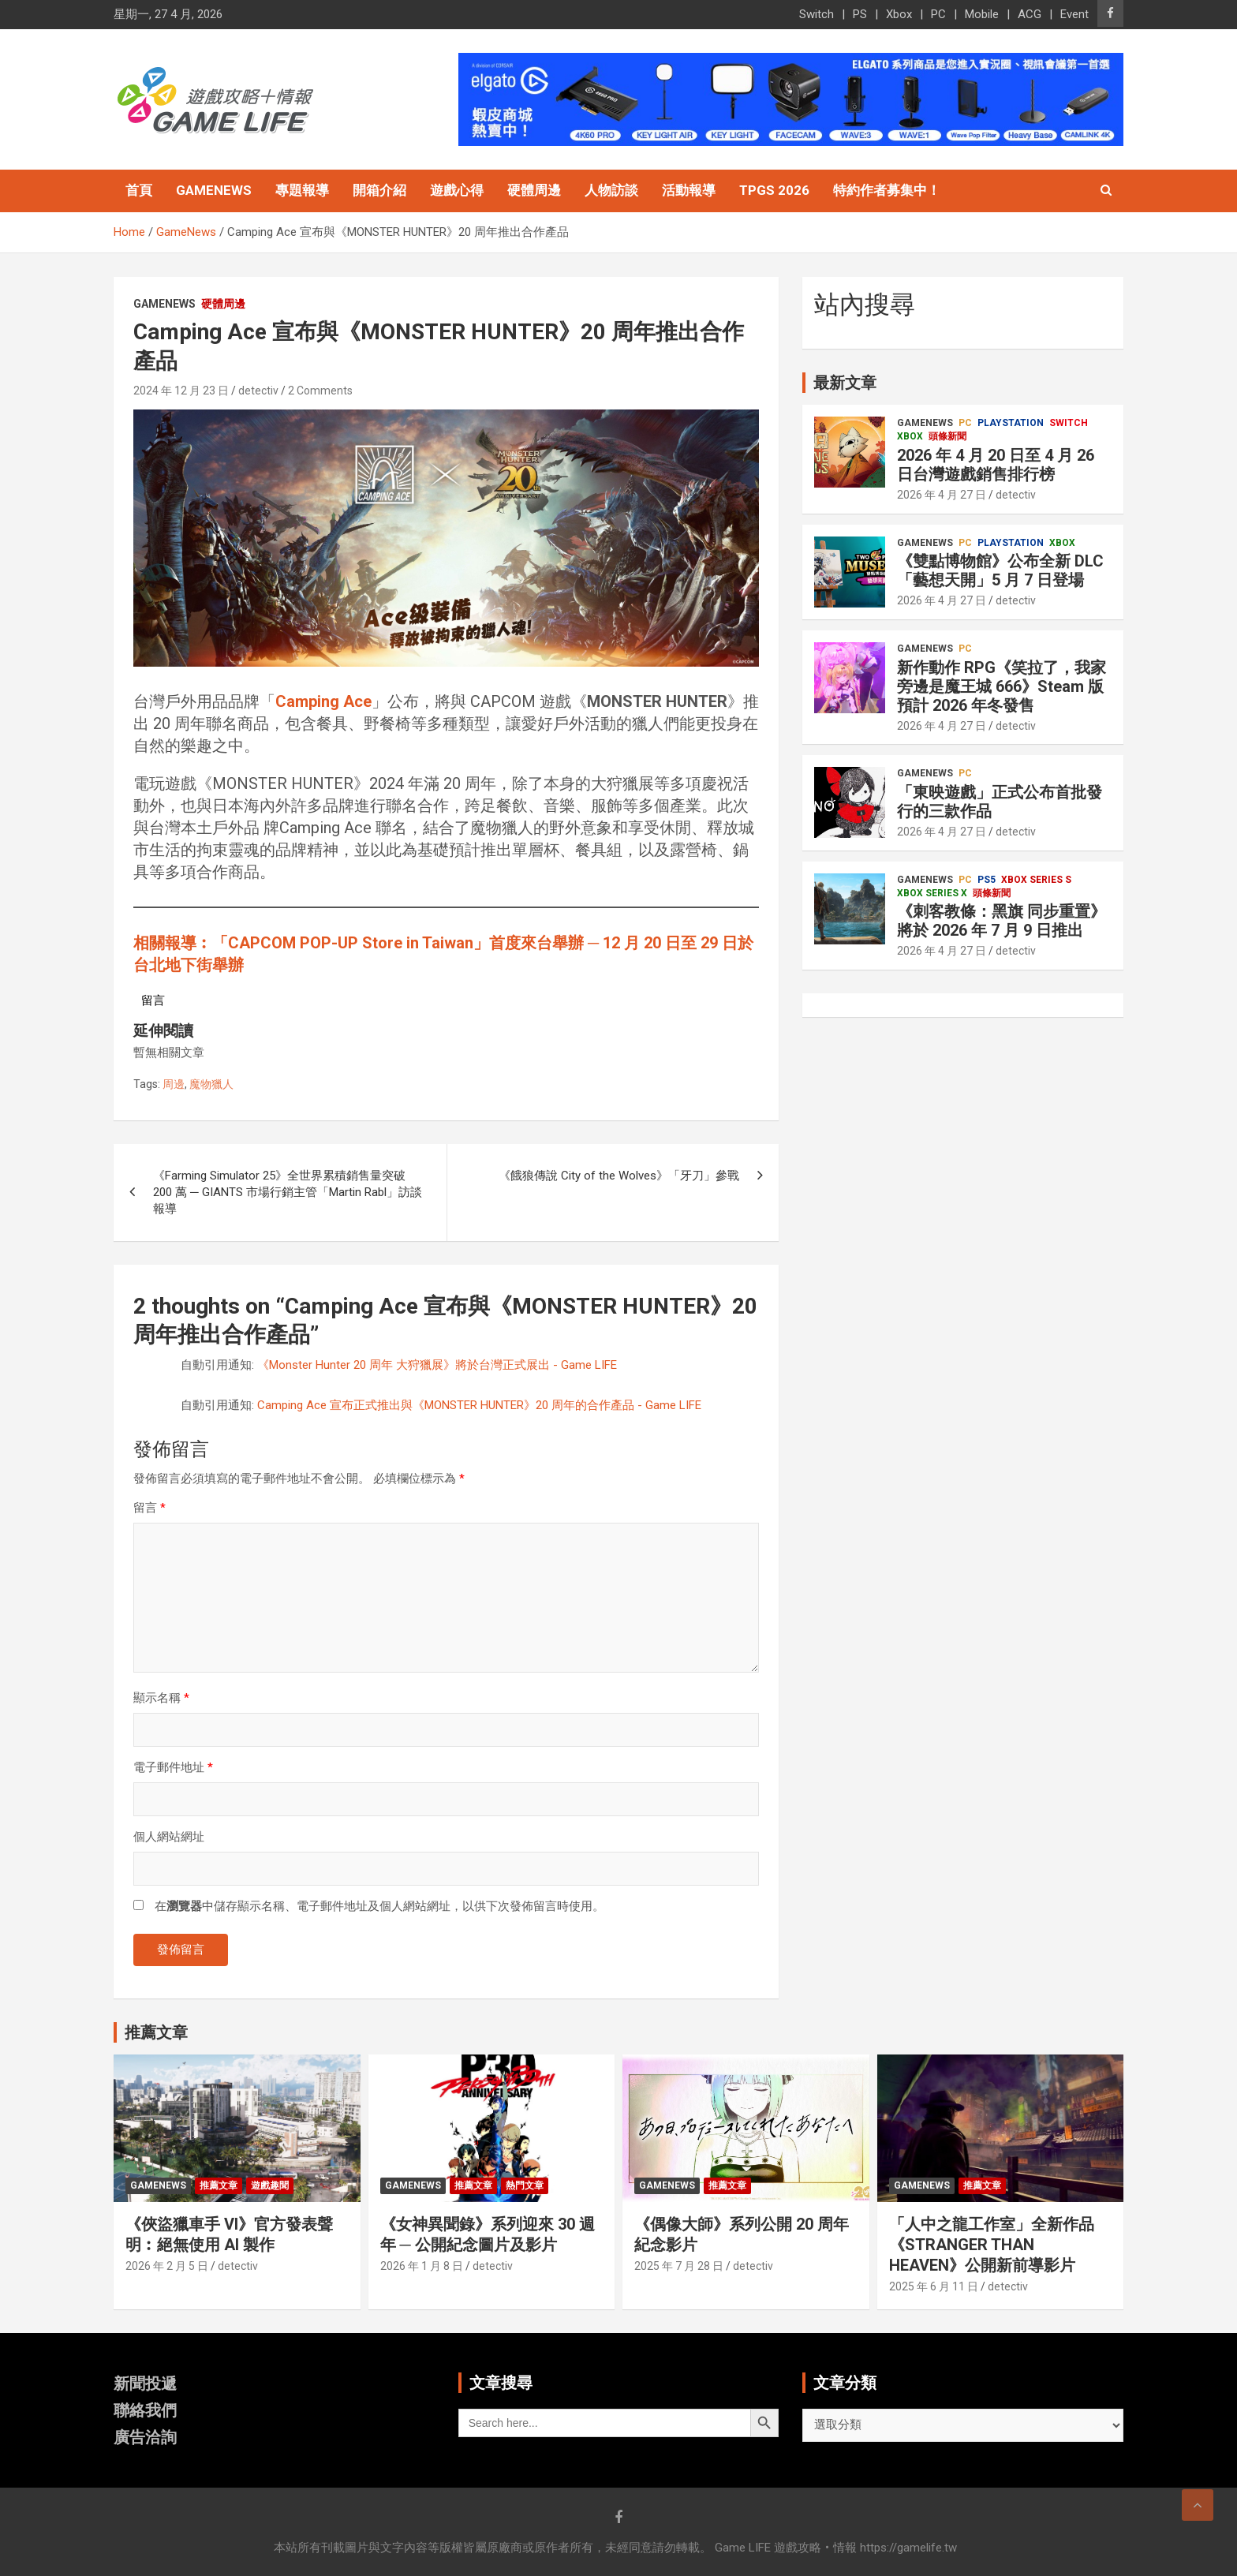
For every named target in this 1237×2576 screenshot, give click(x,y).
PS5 (986, 879)
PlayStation (1010, 422)
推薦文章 (218, 2185)
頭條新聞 (947, 436)
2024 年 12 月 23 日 (181, 390)
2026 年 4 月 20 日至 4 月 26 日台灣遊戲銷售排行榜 (995, 465)
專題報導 (302, 190)
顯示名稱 (161, 1698)
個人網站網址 (168, 1837)
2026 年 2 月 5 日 (166, 2266)
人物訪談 (611, 190)
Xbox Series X (932, 893)
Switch (816, 14)
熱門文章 (525, 2185)
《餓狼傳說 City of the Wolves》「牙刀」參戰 (619, 1175)
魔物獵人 (211, 1084)
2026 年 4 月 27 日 (941, 494)
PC (938, 14)
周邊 (174, 1084)
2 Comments (320, 390)
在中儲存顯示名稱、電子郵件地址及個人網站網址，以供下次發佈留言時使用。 (379, 1906)
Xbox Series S (1036, 879)
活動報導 (689, 190)
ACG (1029, 14)
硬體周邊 (534, 190)
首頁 (138, 190)
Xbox (899, 14)
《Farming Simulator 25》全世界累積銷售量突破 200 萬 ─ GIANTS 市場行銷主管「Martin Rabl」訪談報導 (287, 1192)
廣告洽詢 (145, 2437)
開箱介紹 (379, 190)
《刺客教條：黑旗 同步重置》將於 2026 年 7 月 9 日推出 (1001, 921)
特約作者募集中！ (886, 190)
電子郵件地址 (173, 1767)
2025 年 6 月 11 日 (933, 2286)
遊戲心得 (457, 190)
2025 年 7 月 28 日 (678, 2266)
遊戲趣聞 (270, 2185)
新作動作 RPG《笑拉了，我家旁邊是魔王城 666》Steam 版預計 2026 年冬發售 (1001, 686)
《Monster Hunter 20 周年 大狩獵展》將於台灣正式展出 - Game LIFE (437, 1365)
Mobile (982, 14)
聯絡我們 (145, 2410)
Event (1074, 14)
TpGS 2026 (774, 190)
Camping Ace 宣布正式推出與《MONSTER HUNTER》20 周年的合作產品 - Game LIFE (479, 1405)
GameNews (214, 190)
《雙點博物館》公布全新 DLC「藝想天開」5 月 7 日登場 (1000, 570)
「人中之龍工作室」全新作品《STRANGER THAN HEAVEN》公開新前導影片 (991, 2245)
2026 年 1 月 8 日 (421, 2266)
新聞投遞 (145, 2383)
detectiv (258, 390)
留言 (149, 1508)
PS (860, 14)
